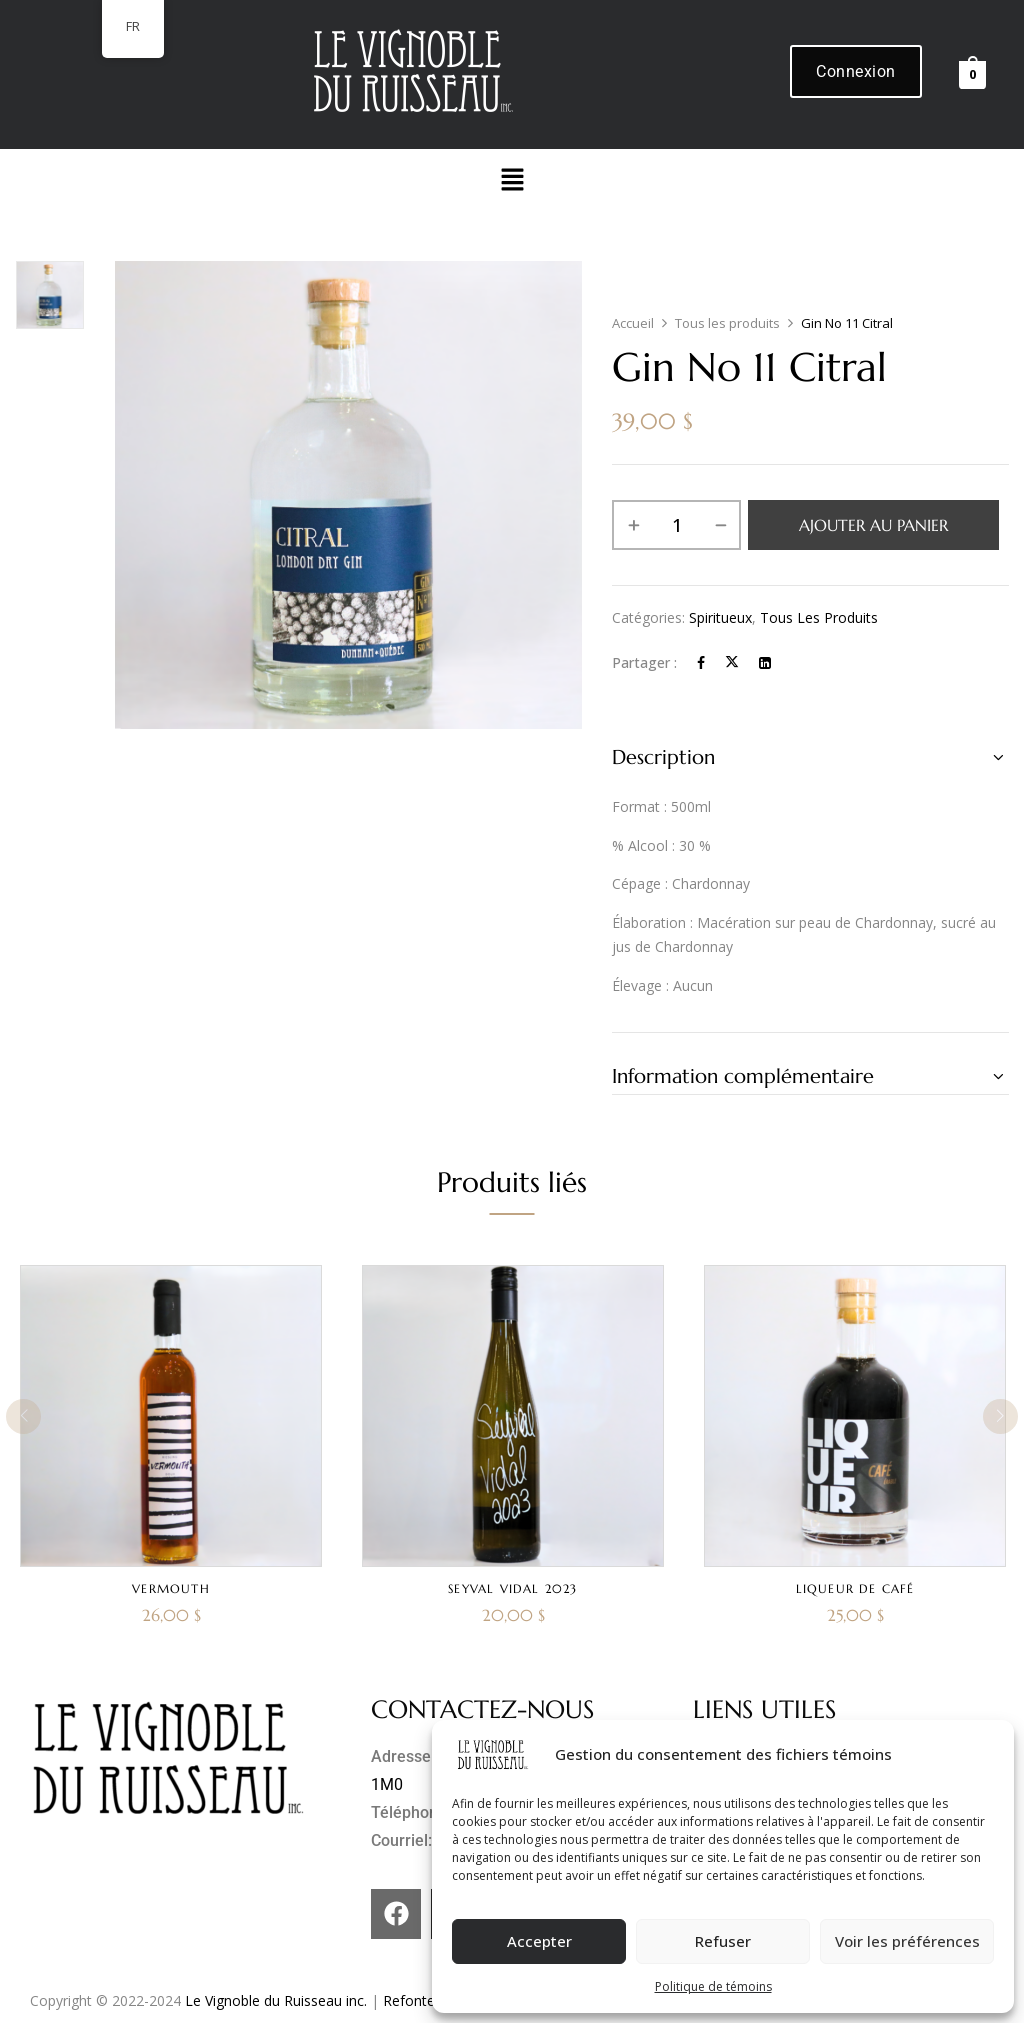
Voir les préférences (907, 1941)
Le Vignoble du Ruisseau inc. (276, 2000)
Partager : (644, 662)
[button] (512, 180)
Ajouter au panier (873, 525)
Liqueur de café (855, 1588)
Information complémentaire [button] (743, 1076)
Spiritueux (720, 617)
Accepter (539, 1941)
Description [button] (663, 757)
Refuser (723, 1941)
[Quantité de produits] (676, 525)
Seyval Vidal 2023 (512, 1588)
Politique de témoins (713, 1986)
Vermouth (171, 1588)
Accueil (633, 323)
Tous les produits (727, 323)
